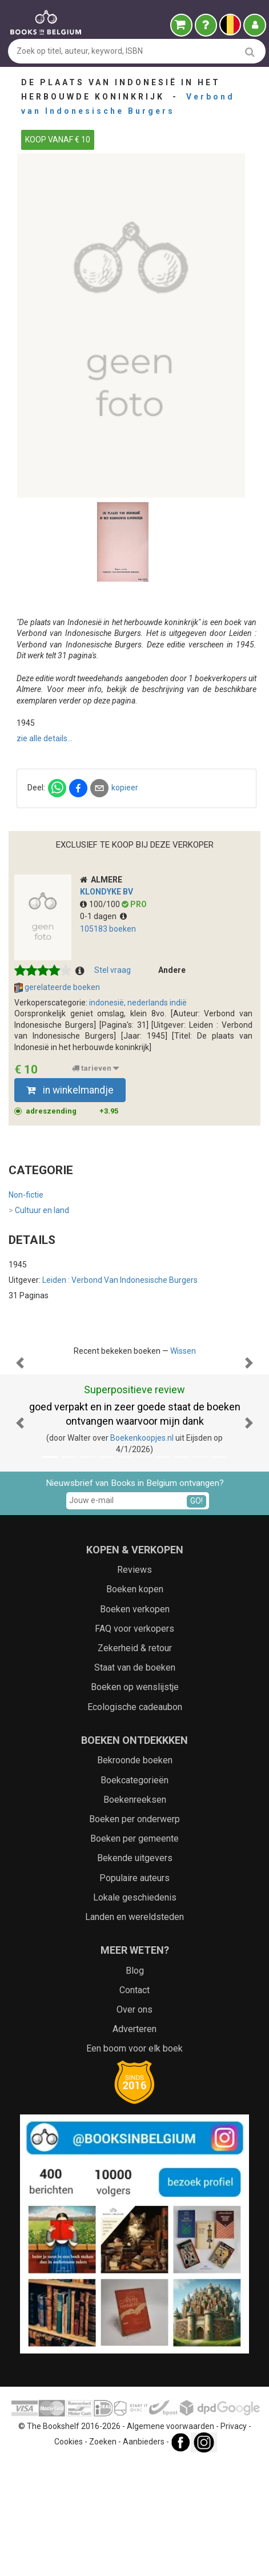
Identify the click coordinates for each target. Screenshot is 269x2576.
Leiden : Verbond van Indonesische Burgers (120, 1280)
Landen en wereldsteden (134, 2031)
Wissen (183, 1350)
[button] (20, 1420)
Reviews (134, 1684)
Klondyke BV (106, 891)
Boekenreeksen (134, 1914)
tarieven (95, 1068)
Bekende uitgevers (134, 1972)
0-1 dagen (103, 916)
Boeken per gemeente (134, 1952)
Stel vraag (112, 970)
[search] (250, 52)
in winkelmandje (70, 1090)
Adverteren (134, 2143)
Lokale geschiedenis (134, 2011)
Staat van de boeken (134, 1781)
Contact (134, 2104)
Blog (135, 2085)
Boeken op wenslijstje (135, 1801)
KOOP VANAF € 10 (57, 139)
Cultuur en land (39, 1211)
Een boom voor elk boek (134, 2162)
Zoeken (103, 2556)
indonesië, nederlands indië (138, 1002)
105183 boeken (108, 928)
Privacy (233, 2540)
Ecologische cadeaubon (134, 1821)
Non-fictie (26, 1194)
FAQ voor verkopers (134, 1743)
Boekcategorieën (134, 1894)
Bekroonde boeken (134, 1874)
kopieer (124, 787)
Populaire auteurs (134, 1992)
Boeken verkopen (135, 1723)
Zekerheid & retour (135, 1762)
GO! (196, 1615)
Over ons (134, 2123)
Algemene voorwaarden (170, 2540)
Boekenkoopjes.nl (142, 1552)
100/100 (101, 904)
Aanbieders (143, 2556)
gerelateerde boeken (57, 988)
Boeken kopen (134, 1703)
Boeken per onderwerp (134, 1933)
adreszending (72, 1111)
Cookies (68, 2556)
